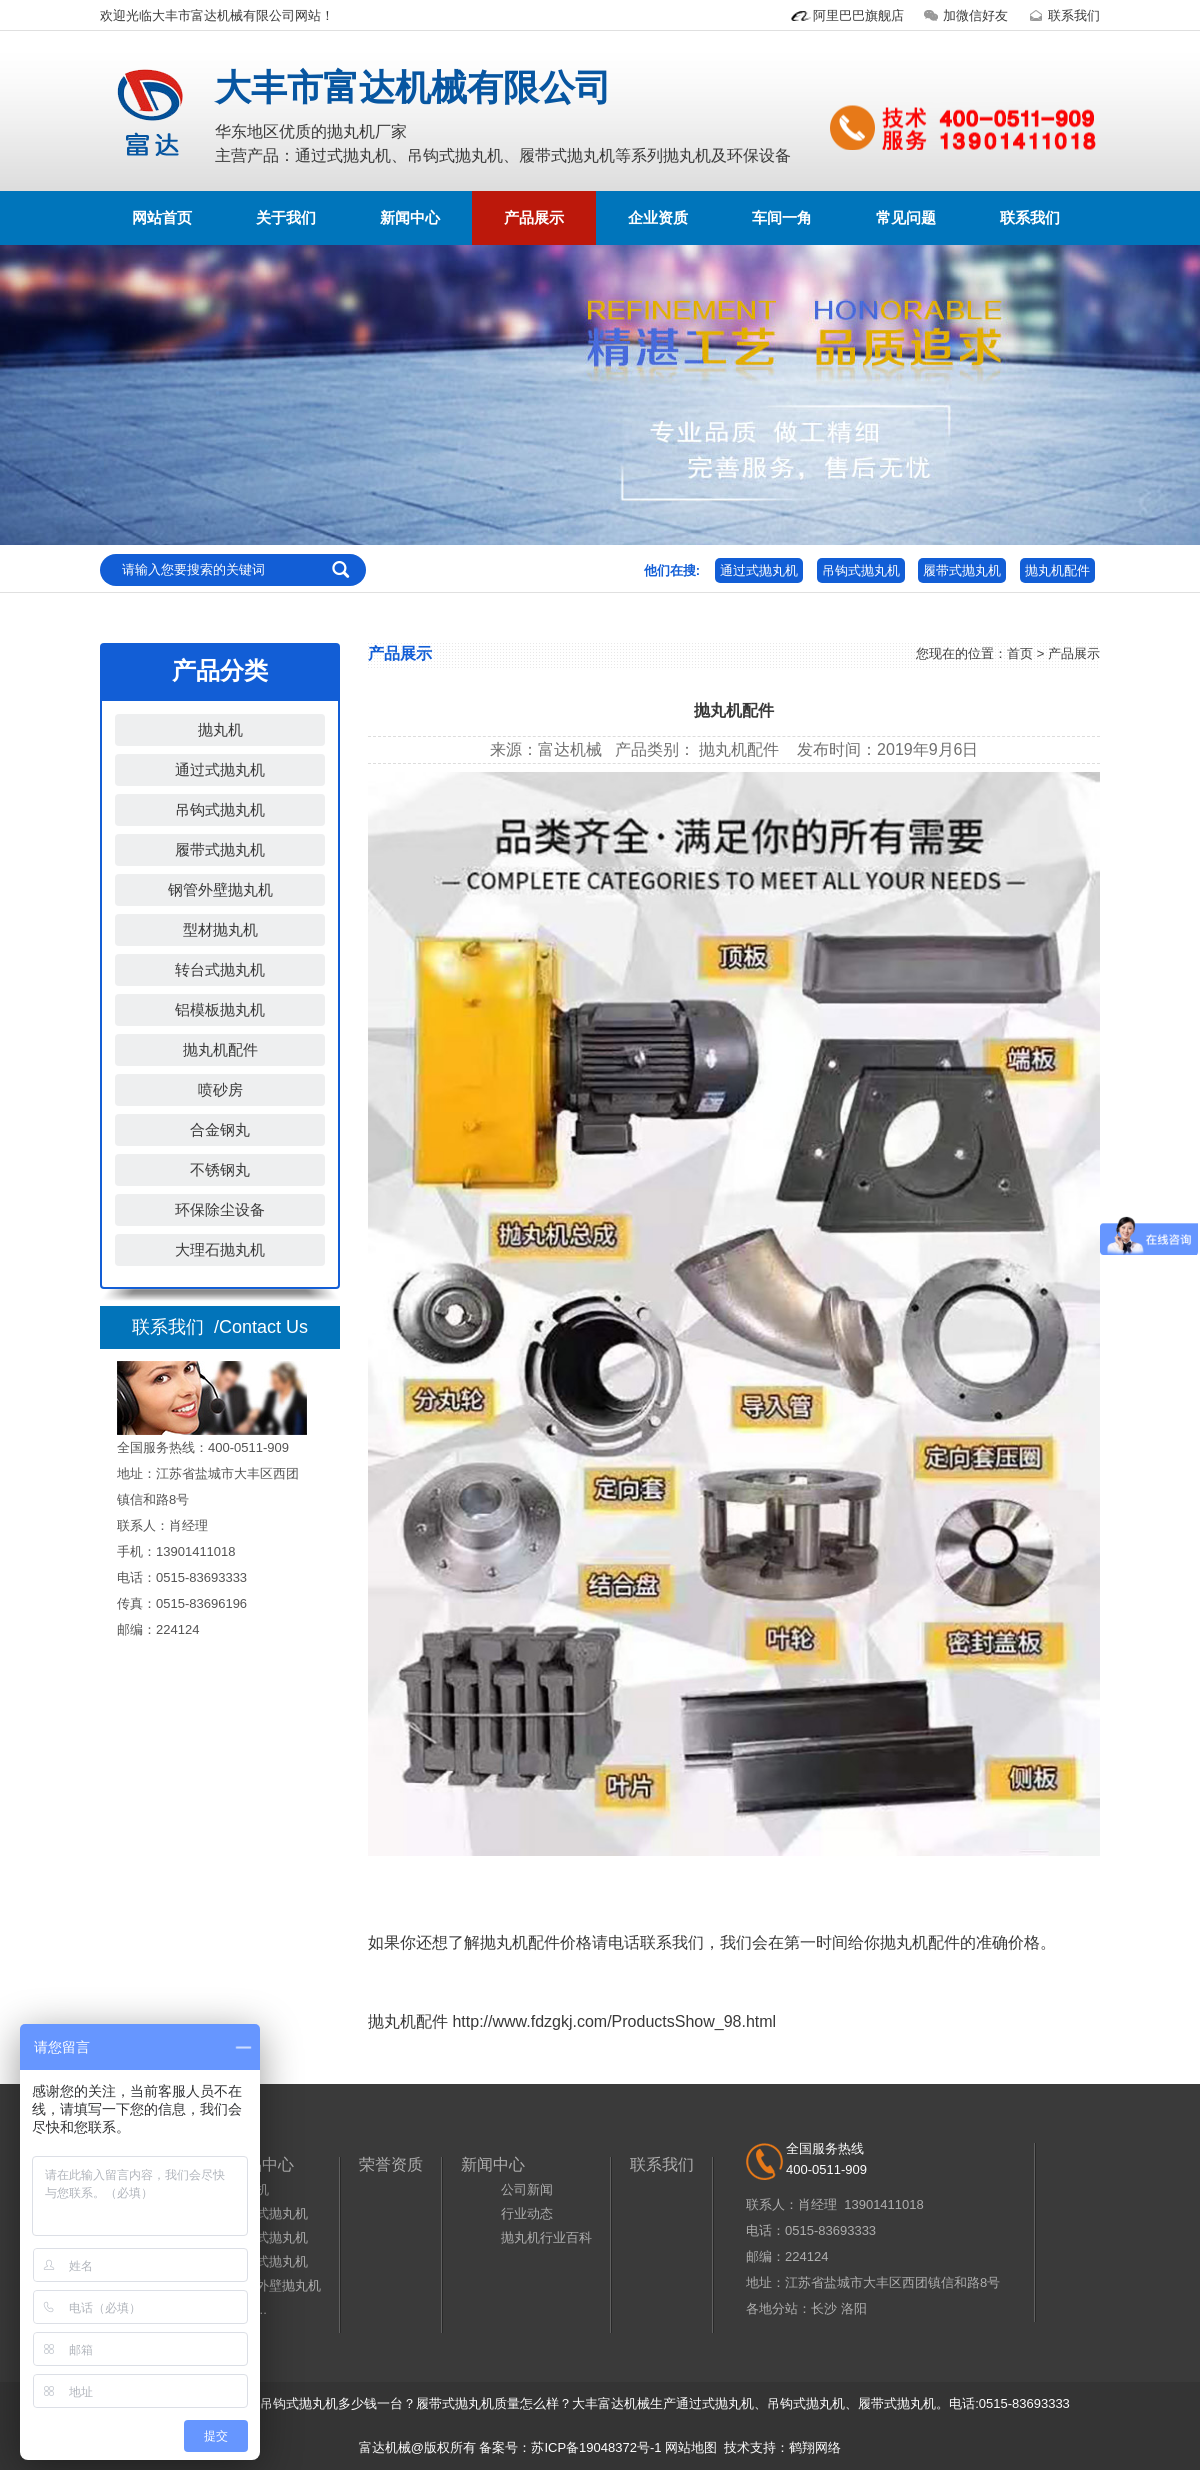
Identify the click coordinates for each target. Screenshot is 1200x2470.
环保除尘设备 (220, 1209)
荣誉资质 (391, 2164)
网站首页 (162, 217)
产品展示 (534, 217)
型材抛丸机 (220, 929)
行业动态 (527, 2213)
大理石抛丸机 (220, 1249)
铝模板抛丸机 (220, 1009)
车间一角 (782, 217)
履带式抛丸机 (962, 570)
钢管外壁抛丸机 (220, 889)
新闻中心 (410, 217)
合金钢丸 (220, 1129)
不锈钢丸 (220, 1169)
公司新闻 (527, 2189)
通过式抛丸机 (759, 570)
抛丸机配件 (1057, 570)
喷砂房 (220, 1089)
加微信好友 (963, 15)
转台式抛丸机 (220, 969)
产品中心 (262, 2164)
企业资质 (658, 217)
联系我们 (1062, 15)
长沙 (824, 2308)
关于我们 (286, 217)
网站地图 (691, 2447)
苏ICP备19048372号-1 (596, 2447)
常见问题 (906, 217)
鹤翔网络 (815, 2447)
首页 (1020, 653)
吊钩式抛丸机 (861, 570)
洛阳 (854, 2308)
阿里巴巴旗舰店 (846, 15)
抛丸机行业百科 (546, 2237)
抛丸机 (220, 729)
